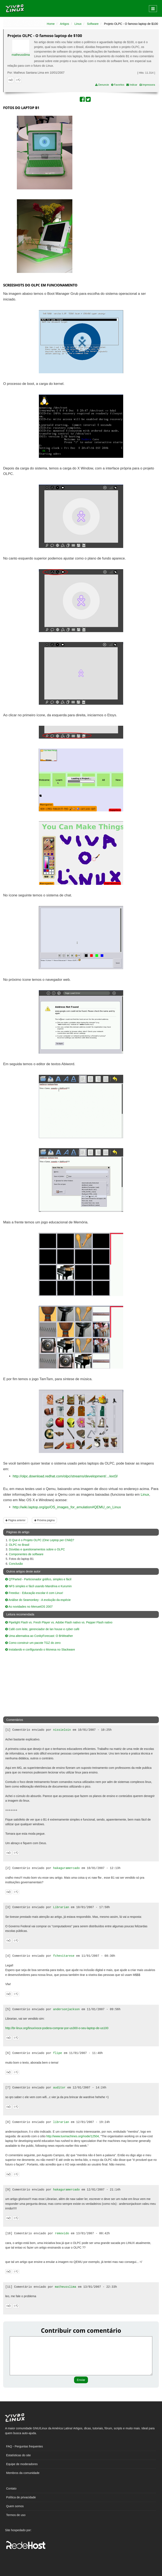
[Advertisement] (122, 144)
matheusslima (21, 54)
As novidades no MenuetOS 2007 (29, 1606)
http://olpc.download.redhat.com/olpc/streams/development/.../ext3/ (65, 1476)
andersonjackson (66, 2009)
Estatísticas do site (18, 2455)
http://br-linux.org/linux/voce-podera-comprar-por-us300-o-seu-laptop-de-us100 (56, 2028)
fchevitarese (63, 1956)
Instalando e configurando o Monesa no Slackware (40, 1649)
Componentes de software (26, 1554)
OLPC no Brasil (19, 1544)
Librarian (61, 1907)
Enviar (81, 2380)
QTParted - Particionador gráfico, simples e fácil (38, 1579)
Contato (11, 2488)
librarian (61, 2122)
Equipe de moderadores (22, 2464)
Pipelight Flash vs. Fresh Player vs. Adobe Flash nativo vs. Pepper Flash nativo (58, 1622)
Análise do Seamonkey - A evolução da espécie (38, 1600)
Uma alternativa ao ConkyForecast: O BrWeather (39, 1636)
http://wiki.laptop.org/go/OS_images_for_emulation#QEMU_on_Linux (67, 1507)
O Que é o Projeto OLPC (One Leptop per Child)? (41, 1540)
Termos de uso (16, 2515)
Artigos (64, 23)
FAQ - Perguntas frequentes (24, 2446)
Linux (77, 23)
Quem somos (15, 2506)
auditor (59, 2087)
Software (93, 23)
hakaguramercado (66, 1868)
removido (62, 2233)
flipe (57, 2053)
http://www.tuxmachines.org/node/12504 (72, 2136)
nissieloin (62, 1730)
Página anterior (15, 1520)
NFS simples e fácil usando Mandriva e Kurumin (38, 1586)
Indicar (131, 84)
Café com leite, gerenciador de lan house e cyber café (42, 1629)
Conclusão (16, 1563)
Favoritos (117, 84)
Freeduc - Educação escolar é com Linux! (34, 1593)
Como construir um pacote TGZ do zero (33, 1642)
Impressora (147, 84)
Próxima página (44, 1520)
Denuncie (102, 84)
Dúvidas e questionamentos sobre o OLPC (37, 1549)
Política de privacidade (21, 2497)
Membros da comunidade (22, 2473)
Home (51, 23)
